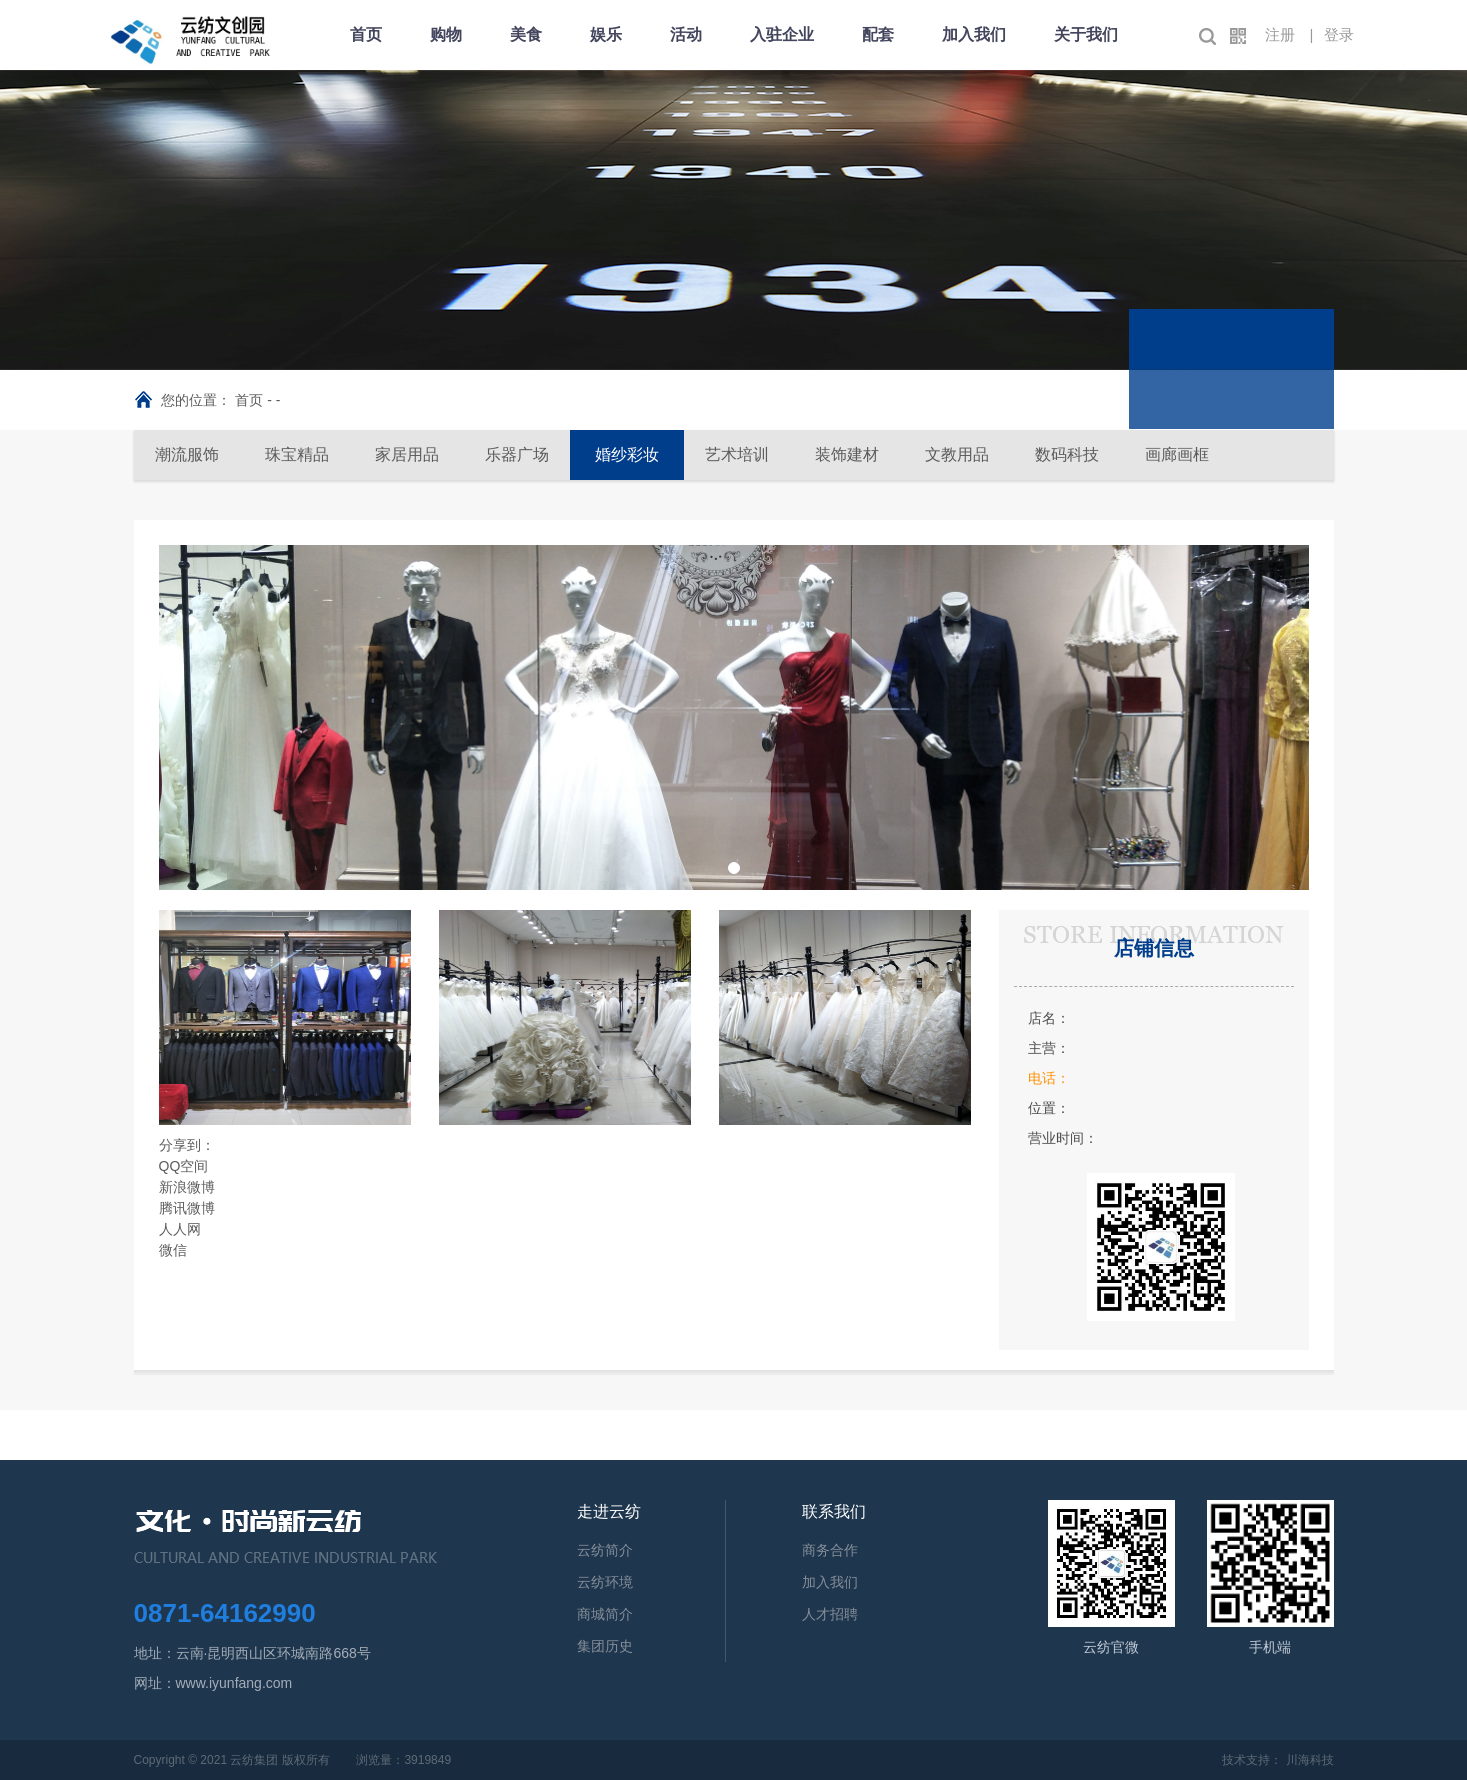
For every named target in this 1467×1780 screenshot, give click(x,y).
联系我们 (834, 1511)
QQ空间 (184, 1166)
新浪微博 (187, 1187)
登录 (1339, 34)
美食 (526, 34)
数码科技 (1067, 454)
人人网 (180, 1229)
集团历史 (605, 1646)
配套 (878, 34)
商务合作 (830, 1550)
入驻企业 (782, 34)
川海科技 (1310, 1760)
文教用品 (957, 454)
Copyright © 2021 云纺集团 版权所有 (232, 1760)
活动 (686, 34)
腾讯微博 (187, 1208)
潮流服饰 (187, 454)
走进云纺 (609, 1511)
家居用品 (407, 454)
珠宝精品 (297, 454)
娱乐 (606, 34)
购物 (446, 34)
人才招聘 (830, 1614)
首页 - (255, 400)
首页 (366, 34)
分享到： (187, 1145)
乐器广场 (517, 454)
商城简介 (605, 1614)
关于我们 (1086, 34)
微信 (173, 1250)
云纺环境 (605, 1582)
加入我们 (974, 34)
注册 (1280, 34)
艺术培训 (737, 454)
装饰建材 (847, 454)
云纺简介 (605, 1550)
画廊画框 (1177, 454)
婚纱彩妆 (627, 454)
